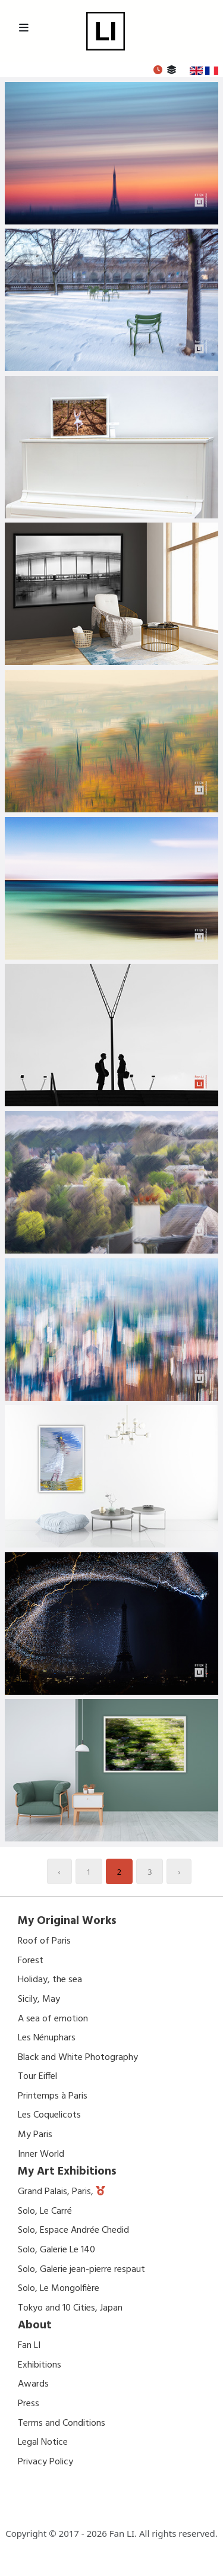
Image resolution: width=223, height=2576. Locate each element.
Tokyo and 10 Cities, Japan (70, 2308)
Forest (30, 1961)
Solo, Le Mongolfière (58, 2288)
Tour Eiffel (37, 2076)
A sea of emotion (53, 2019)
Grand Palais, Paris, (57, 2192)
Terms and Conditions (61, 2423)
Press (28, 2404)
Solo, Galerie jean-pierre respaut (81, 2269)
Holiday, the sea (50, 1980)
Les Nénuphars (47, 2038)
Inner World (41, 2154)
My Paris (35, 2135)
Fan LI (29, 2345)
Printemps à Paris (52, 2096)
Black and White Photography (78, 2057)
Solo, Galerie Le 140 (56, 2250)
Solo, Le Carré (45, 2211)
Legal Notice (43, 2442)
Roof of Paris (44, 1941)
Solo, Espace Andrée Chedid (73, 2230)
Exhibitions (39, 2365)
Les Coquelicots (49, 2115)
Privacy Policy (45, 2462)
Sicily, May (39, 1999)
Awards (33, 2384)
